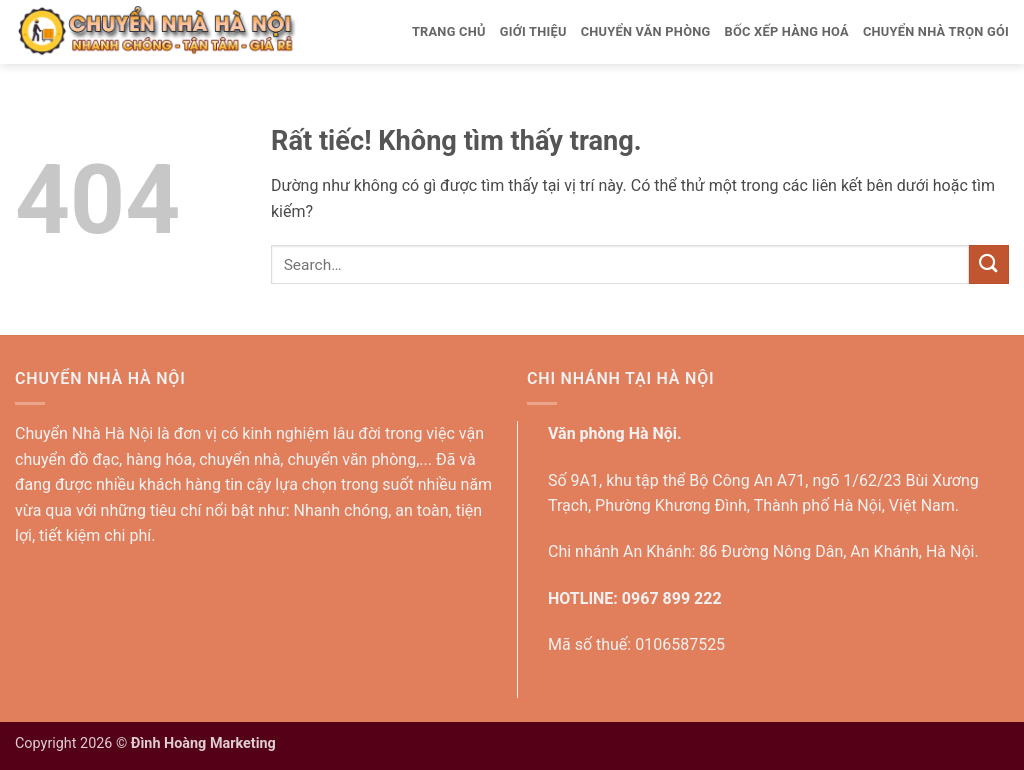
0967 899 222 (672, 598)
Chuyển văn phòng (646, 31)
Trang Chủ (449, 31)
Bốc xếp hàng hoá (786, 31)
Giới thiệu (533, 31)
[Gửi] (989, 264)
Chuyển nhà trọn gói (936, 31)
